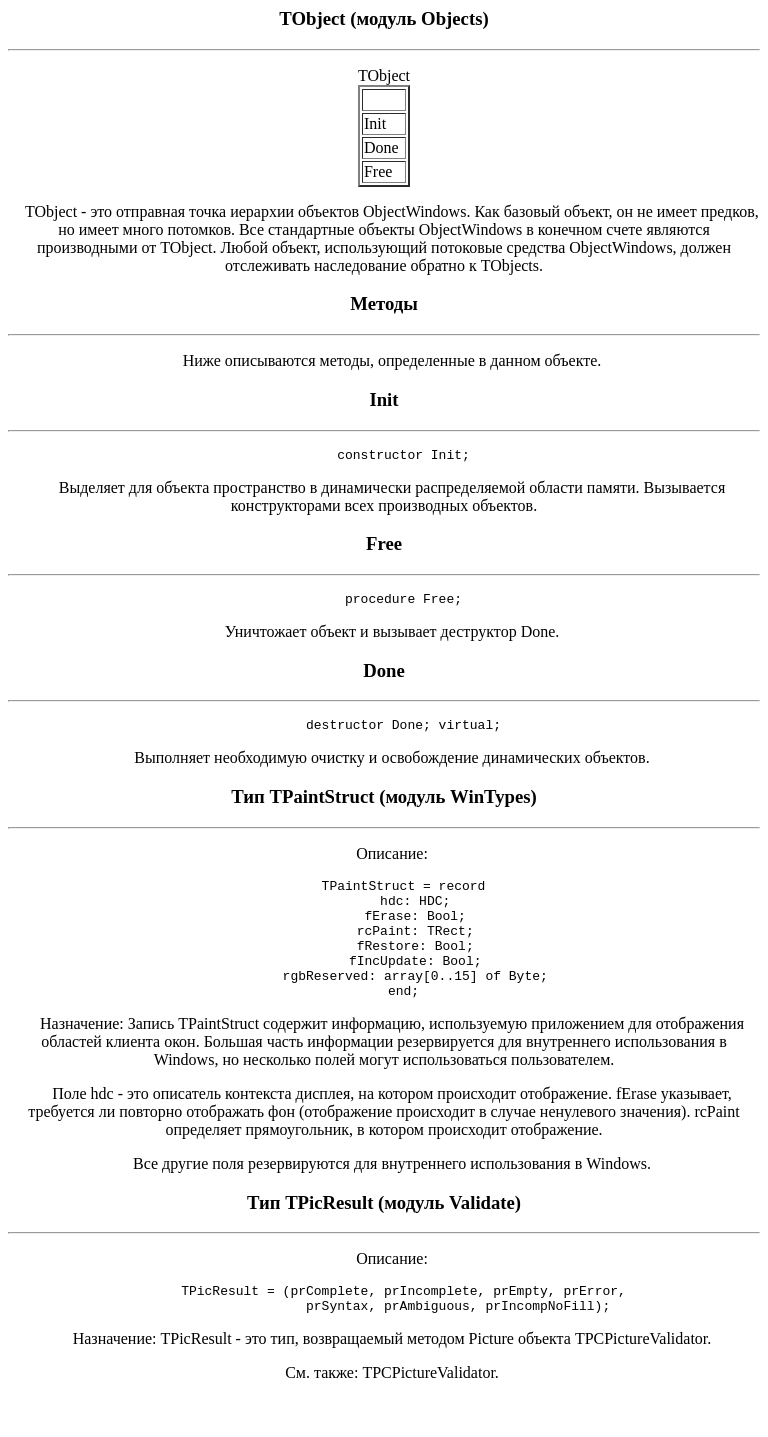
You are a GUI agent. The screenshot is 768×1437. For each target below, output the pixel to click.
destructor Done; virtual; (384, 733)
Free (384, 546)
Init (383, 399)
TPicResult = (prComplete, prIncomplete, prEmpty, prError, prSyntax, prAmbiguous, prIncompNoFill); (384, 1335)
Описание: (384, 862)
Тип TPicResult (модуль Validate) (384, 1235)
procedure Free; (384, 604)
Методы (384, 303)
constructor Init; (384, 457)
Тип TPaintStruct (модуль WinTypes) (383, 805)
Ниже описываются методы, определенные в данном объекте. (384, 360)
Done (384, 676)
